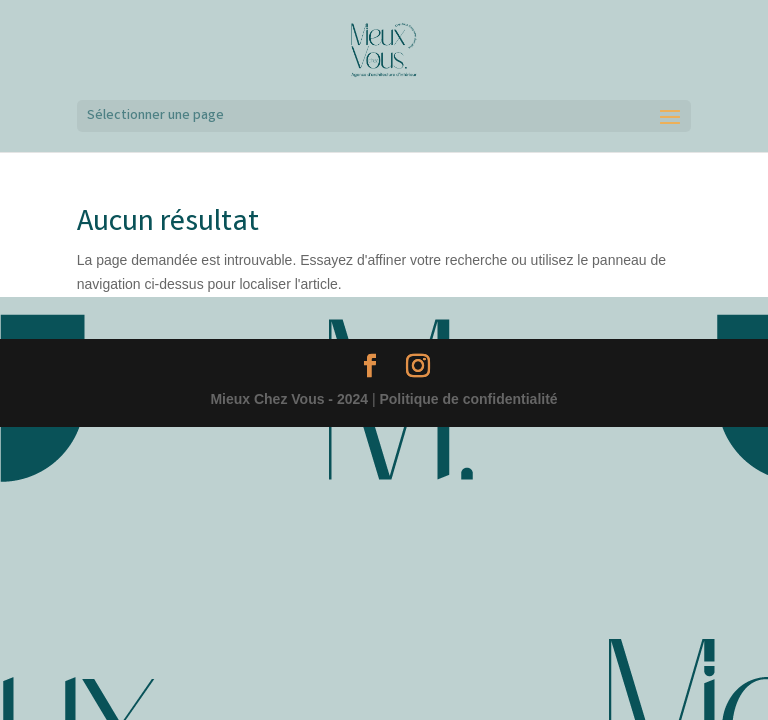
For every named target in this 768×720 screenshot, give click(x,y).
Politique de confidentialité (468, 399)
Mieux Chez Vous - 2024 (289, 399)
